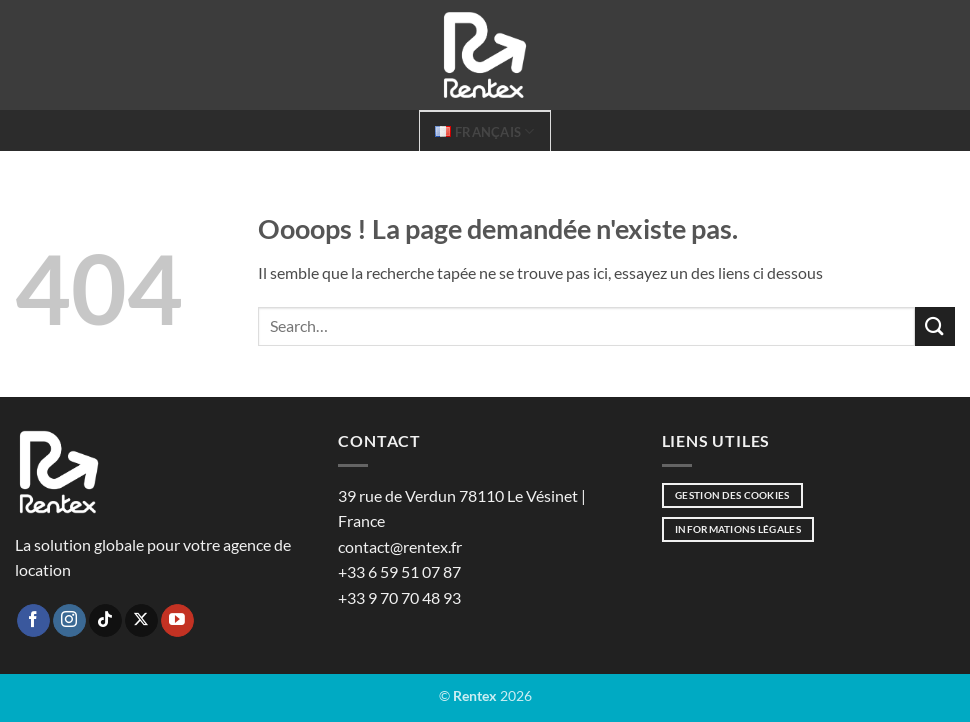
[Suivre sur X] (141, 621)
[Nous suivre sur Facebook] (33, 621)
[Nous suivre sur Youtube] (177, 621)
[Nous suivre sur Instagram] (69, 621)
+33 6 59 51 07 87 (399, 571)
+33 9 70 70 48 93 (399, 597)
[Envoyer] (935, 326)
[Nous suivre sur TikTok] (105, 621)
